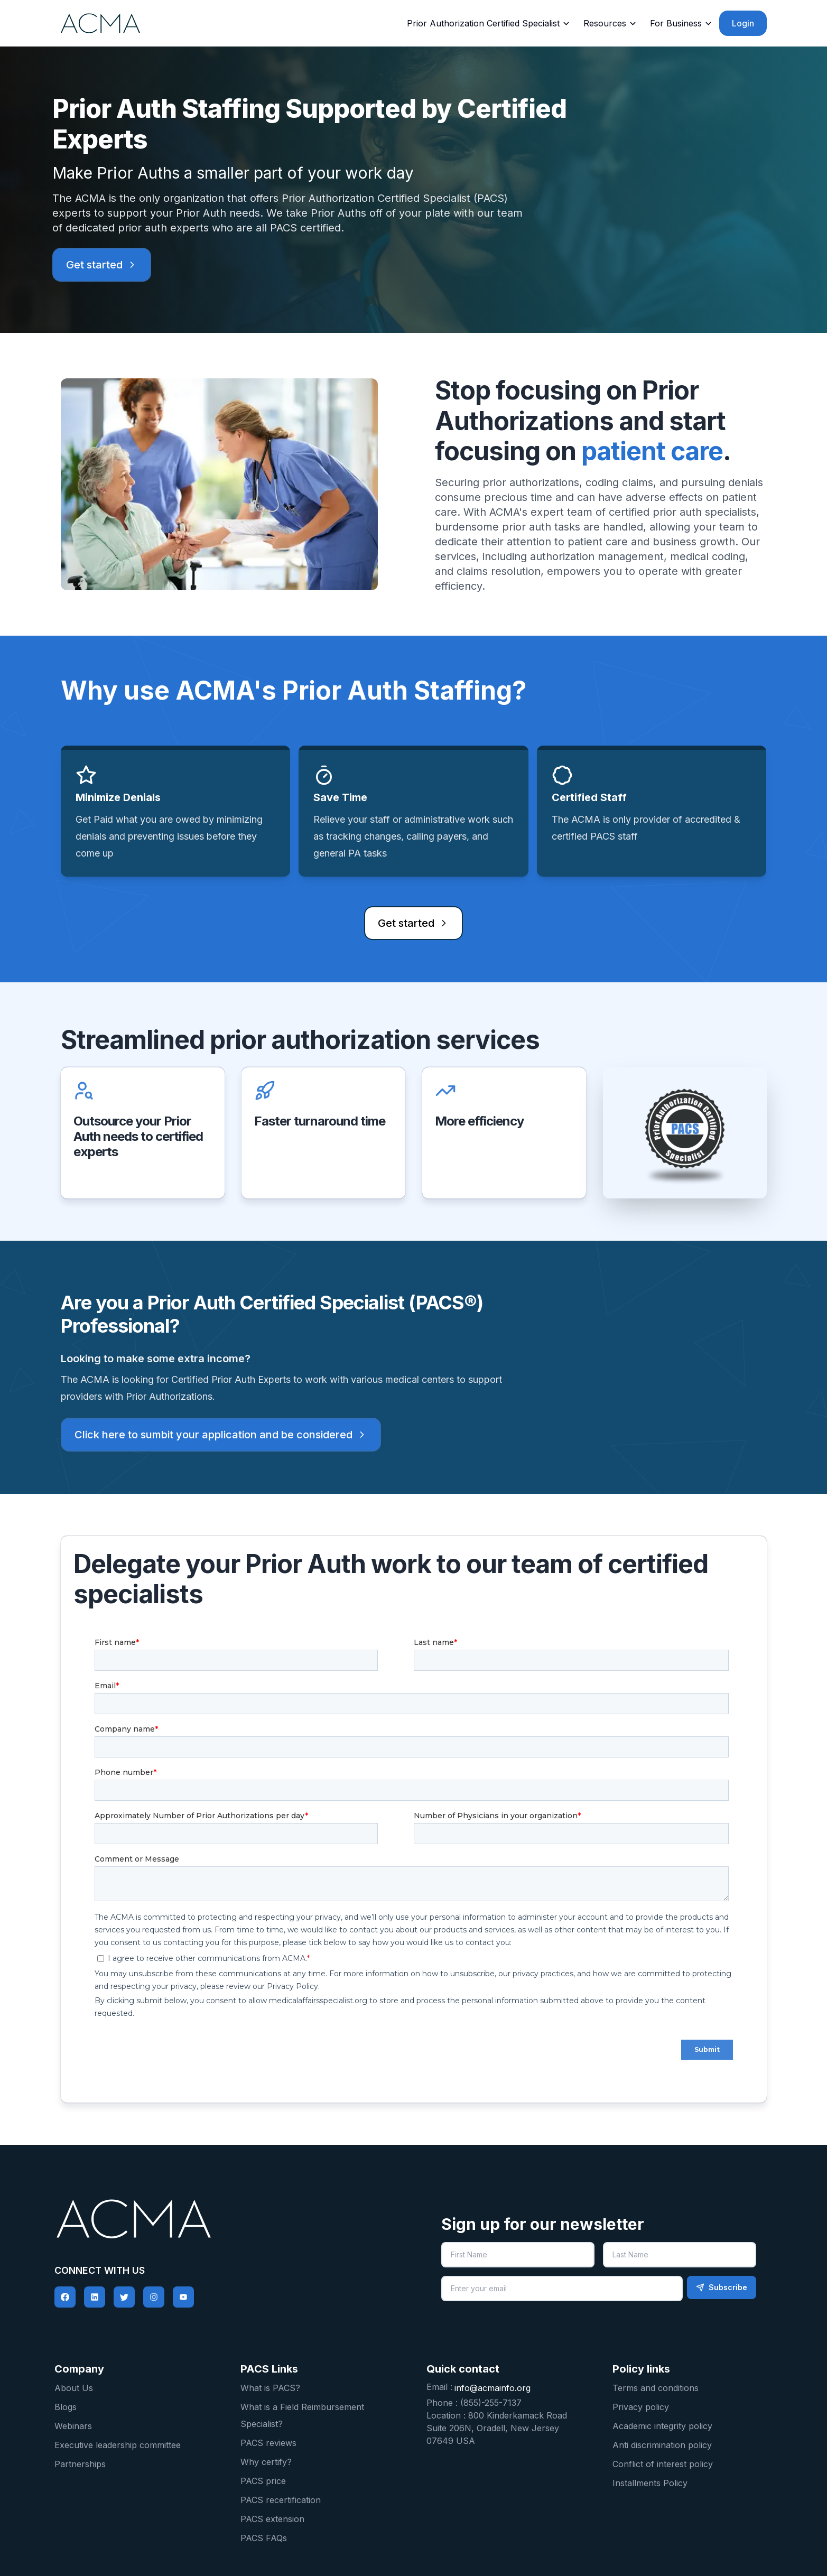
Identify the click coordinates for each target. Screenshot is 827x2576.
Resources (610, 23)
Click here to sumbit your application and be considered (221, 1434)
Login (743, 23)
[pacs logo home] (228, 2218)
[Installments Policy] (692, 2481)
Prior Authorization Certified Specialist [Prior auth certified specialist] (489, 23)
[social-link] (65, 2297)
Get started (101, 264)
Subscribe (721, 2287)
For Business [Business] (681, 23)
